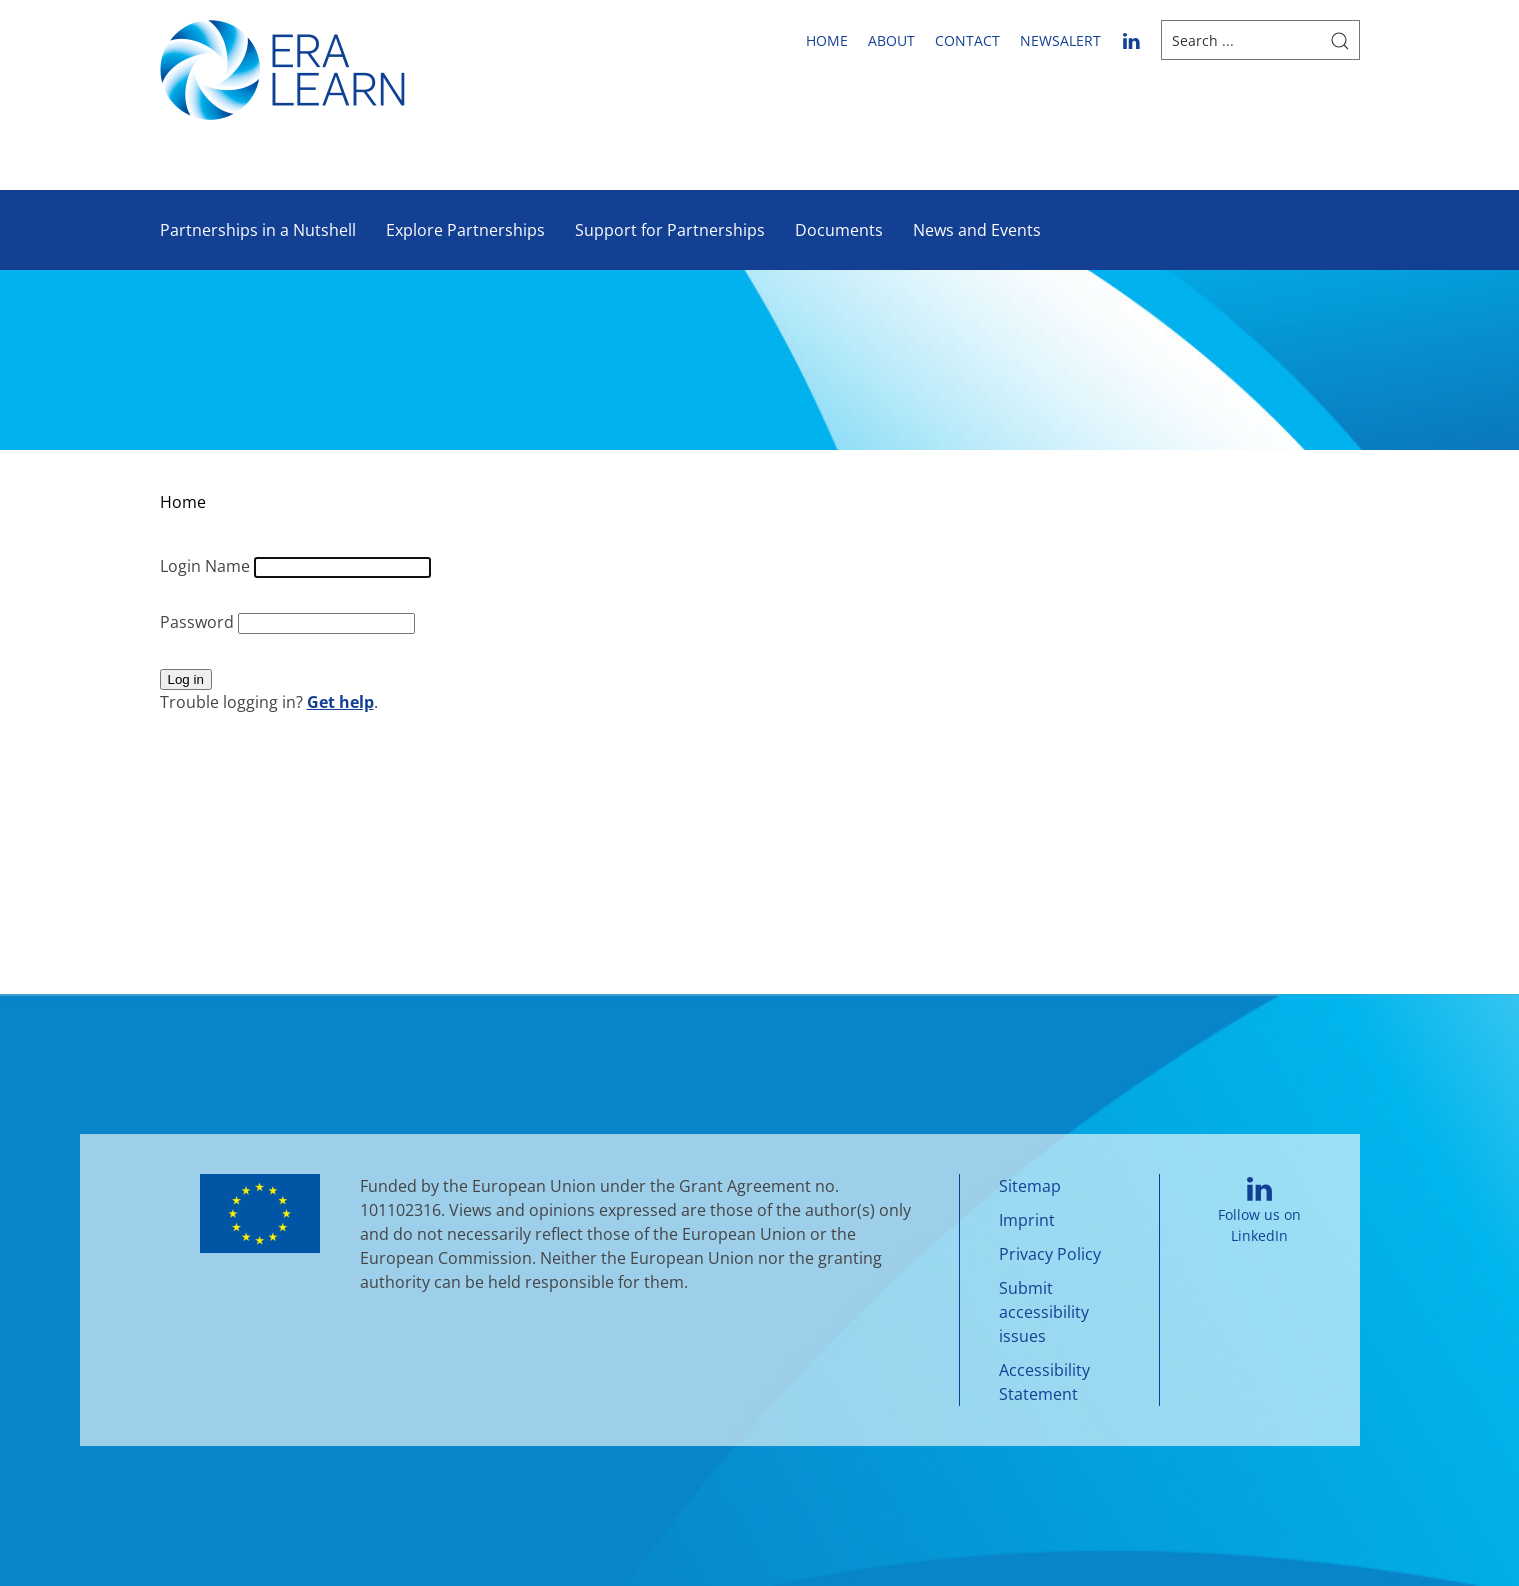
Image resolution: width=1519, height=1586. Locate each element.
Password (199, 622)
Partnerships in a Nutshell (258, 230)
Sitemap (1030, 1186)
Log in (186, 679)
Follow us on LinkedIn (1259, 1211)
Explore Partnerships (465, 230)
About (891, 40)
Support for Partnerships (670, 230)
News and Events (977, 230)
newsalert (1060, 40)
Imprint (1027, 1220)
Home (827, 40)
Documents (839, 230)
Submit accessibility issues (1044, 1312)
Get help (340, 702)
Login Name (207, 566)
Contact (967, 40)
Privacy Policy (1050, 1254)
